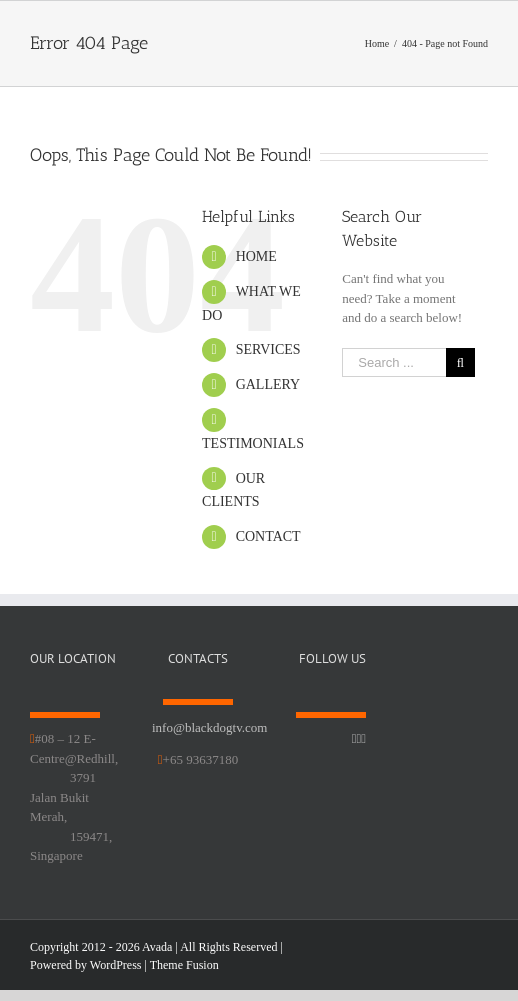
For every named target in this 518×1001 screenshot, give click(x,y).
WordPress (116, 965)
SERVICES (268, 349)
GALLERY (268, 384)
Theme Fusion (184, 965)
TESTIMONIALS (253, 443)
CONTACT (268, 536)
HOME (256, 256)
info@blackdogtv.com (209, 727)
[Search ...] (394, 362)
